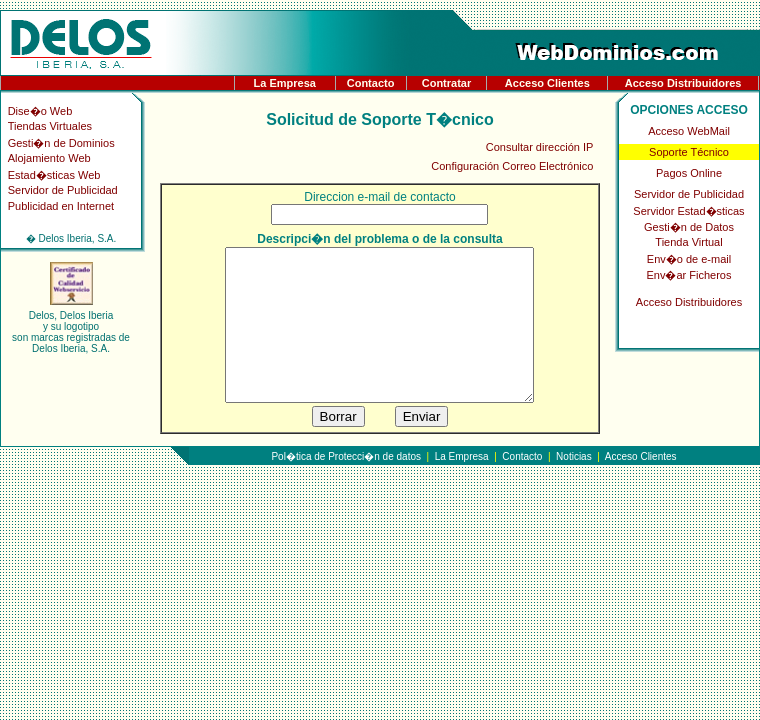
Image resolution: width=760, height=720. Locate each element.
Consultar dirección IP (540, 147)
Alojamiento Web (49, 158)
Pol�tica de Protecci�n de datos (346, 486)
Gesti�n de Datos (689, 227)
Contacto (371, 83)
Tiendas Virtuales (50, 126)
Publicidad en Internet (61, 206)
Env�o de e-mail (689, 259)
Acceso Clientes (547, 83)
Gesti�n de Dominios (61, 143)
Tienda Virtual (688, 242)
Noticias (574, 486)
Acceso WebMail (689, 131)
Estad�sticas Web (54, 175)
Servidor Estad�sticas (688, 211)
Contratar (447, 83)
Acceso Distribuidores (683, 83)
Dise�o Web (40, 111)
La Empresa (285, 83)
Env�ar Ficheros (689, 275)
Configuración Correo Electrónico (512, 166)
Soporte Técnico (689, 152)
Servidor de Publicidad (63, 190)
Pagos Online (689, 173)
